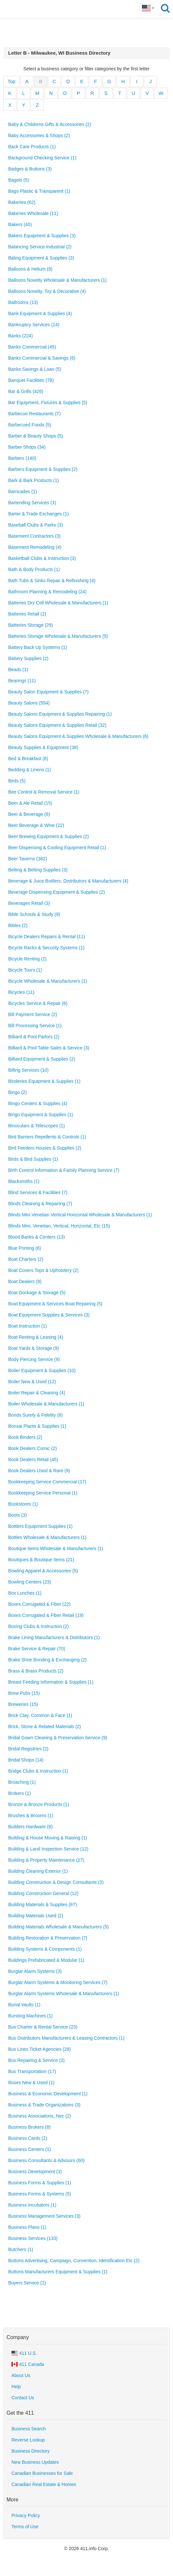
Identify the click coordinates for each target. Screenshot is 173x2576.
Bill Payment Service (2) (32, 1014)
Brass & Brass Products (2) (35, 1670)
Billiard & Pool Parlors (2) (33, 1036)
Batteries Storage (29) (30, 625)
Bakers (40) (20, 224)
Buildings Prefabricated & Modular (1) (46, 1960)
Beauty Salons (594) (29, 703)
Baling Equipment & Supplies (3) (41, 257)
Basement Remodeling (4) (34, 547)
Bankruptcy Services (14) (33, 324)
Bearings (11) (22, 680)
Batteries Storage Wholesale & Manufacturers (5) (58, 636)
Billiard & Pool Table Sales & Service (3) (48, 1047)
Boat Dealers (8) (25, 1281)
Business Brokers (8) (29, 2127)
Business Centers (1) (29, 2149)
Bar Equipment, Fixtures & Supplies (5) (47, 402)
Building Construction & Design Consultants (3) (56, 1882)
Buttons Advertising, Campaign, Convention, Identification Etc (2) (74, 2260)
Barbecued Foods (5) (29, 424)
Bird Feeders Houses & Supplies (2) (44, 1148)
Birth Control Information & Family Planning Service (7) (63, 1170)
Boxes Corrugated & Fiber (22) (39, 1604)
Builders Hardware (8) (30, 1826)
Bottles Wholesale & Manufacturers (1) (47, 1537)
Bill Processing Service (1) (34, 1025)
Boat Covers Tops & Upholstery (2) (43, 1270)
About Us (20, 2375)
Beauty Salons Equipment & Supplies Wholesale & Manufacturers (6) (78, 736)
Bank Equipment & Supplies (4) (40, 313)
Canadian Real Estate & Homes (43, 2484)
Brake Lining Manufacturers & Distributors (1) (54, 1637)
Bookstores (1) (23, 1504)
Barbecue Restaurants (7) (34, 413)
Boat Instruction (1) (27, 1326)
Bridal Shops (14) (25, 1759)
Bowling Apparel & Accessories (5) (43, 1570)
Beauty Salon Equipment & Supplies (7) (48, 691)
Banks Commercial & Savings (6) (41, 358)
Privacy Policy (25, 2515)
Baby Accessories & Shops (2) (39, 135)
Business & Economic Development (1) (48, 2093)
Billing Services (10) (28, 1070)
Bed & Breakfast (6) (28, 758)
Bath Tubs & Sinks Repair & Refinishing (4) (51, 580)
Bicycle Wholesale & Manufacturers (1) (47, 981)
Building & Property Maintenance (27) (46, 1860)
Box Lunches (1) (25, 1593)
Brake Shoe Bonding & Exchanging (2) (47, 1659)
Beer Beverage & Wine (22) (36, 825)
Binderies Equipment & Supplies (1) (44, 1081)
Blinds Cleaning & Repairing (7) (40, 1203)
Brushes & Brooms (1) (30, 1815)
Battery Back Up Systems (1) (37, 647)
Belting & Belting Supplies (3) (37, 869)
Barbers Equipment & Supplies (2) (43, 469)
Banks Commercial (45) (32, 346)
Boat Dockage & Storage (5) (36, 1292)
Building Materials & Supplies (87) (42, 1904)
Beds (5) (17, 780)
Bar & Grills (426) (25, 391)
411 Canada (27, 2364)
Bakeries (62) (21, 202)
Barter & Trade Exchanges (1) (38, 513)
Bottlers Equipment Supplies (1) (40, 1526)
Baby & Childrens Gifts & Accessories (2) (49, 124)
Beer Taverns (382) (27, 858)
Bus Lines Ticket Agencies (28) (39, 2049)
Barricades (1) (22, 491)
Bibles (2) (17, 925)
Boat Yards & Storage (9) (33, 1348)
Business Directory (30, 2451)
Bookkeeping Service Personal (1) (43, 1492)
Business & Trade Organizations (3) (44, 2104)
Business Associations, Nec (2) (39, 2116)
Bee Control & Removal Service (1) (43, 792)
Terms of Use (24, 2526)
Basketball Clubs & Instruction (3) (42, 558)
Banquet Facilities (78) (31, 380)
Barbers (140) (22, 458)
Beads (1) (18, 669)
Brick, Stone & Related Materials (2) (44, 1726)
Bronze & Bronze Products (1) (38, 1804)
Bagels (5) (18, 180)
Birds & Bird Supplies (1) (33, 1159)
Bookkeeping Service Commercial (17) (47, 1481)
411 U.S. (24, 2353)
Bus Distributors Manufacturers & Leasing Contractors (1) (66, 2038)
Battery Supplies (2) (28, 658)
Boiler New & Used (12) (32, 1381)
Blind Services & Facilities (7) (37, 1192)
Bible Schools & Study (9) (34, 914)
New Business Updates (35, 2462)
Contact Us (22, 2397)
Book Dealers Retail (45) (33, 1459)
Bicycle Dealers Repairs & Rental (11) (46, 936)
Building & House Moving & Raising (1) (47, 1837)
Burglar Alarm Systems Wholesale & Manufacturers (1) (63, 1993)
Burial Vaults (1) (24, 2004)
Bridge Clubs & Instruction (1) (38, 1771)
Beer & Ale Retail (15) (30, 803)
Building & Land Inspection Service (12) (48, 1848)
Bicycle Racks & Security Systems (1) (46, 947)
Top (11, 81)
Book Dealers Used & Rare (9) (39, 1470)
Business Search (28, 2428)
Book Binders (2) (25, 1437)
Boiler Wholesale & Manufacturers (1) (46, 1403)
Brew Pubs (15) (24, 1693)
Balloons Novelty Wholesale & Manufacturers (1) (57, 280)
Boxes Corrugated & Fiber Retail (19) (45, 1615)
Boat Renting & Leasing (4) (35, 1337)
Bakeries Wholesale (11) (33, 213)
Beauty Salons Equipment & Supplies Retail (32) (57, 725)
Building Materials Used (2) (35, 1915)
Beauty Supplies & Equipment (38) (43, 747)
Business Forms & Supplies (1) (39, 2182)
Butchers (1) (20, 2249)
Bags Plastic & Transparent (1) (39, 191)
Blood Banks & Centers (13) (36, 1237)
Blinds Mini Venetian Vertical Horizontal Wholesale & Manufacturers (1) (80, 1214)
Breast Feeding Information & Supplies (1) (51, 1682)
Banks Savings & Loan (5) (34, 369)
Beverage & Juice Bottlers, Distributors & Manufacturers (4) (68, 881)
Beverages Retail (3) (29, 903)
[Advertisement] (86, 33)
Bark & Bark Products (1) (33, 480)
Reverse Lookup (28, 2439)
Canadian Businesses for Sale (42, 2473)
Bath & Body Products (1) (34, 569)
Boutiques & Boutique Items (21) (41, 1559)
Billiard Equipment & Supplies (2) (41, 1059)
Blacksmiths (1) (24, 1181)
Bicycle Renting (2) (27, 958)
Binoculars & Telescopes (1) (36, 1125)
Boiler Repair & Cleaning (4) (36, 1392)
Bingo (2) (17, 1092)
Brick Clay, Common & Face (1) (40, 1715)
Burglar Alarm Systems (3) (34, 1971)
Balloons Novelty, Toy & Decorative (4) (47, 291)
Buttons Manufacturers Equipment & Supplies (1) (58, 2271)
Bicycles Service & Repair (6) (37, 1003)
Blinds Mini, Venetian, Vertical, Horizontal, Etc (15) (59, 1225)
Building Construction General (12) (43, 1893)
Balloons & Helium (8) (30, 269)
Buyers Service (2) (27, 2282)
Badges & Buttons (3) (30, 168)
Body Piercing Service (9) (34, 1359)
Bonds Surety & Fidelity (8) (35, 1415)
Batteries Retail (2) (27, 614)
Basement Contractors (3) (34, 536)
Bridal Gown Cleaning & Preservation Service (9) (57, 1737)
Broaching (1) (22, 1782)
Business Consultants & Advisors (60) (46, 2160)
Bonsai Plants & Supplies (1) (37, 1426)
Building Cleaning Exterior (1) (38, 1871)
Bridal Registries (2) (28, 1748)
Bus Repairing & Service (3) (36, 2060)
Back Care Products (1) (32, 146)
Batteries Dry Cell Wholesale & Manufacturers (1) (58, 602)
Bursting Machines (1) (30, 2015)
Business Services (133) (33, 2238)
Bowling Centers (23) (29, 1581)
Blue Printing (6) (24, 1248)
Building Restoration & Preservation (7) (47, 1938)
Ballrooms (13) (23, 302)
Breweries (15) (23, 1704)
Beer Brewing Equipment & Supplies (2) (48, 836)
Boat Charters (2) (25, 1259)
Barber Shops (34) (26, 447)
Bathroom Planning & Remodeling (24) (47, 591)
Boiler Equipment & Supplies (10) (42, 1370)
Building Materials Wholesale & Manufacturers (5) (58, 1926)
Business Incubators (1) (32, 2205)
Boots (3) (17, 1515)
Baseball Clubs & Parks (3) (35, 525)
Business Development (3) (35, 2171)
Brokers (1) (19, 1793)
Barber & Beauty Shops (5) (35, 435)
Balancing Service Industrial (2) (40, 246)
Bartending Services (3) (32, 502)
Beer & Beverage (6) (29, 814)
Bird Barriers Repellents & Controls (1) (47, 1136)
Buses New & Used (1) (31, 2082)
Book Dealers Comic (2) (32, 1448)
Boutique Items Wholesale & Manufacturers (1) (55, 1548)
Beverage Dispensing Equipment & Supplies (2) (56, 892)
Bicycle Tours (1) (25, 970)
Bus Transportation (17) (32, 2071)
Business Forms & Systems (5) (39, 2193)
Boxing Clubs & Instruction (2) (38, 1626)
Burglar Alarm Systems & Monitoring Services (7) (57, 1982)
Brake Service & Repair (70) (36, 1648)
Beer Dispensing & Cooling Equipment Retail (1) (57, 847)
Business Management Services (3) (44, 2216)
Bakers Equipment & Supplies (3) (42, 235)
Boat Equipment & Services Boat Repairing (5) (55, 1303)
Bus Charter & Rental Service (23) (43, 2027)
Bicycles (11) (21, 992)
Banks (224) (20, 335)
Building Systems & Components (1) (45, 1949)
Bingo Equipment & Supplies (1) (40, 1114)
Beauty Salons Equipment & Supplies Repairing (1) (60, 714)
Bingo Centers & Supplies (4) (37, 1103)
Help (16, 2386)
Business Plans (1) (27, 2227)
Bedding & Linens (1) (29, 769)
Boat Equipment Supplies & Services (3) (49, 1314)
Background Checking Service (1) (42, 157)
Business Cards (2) (27, 2138)
